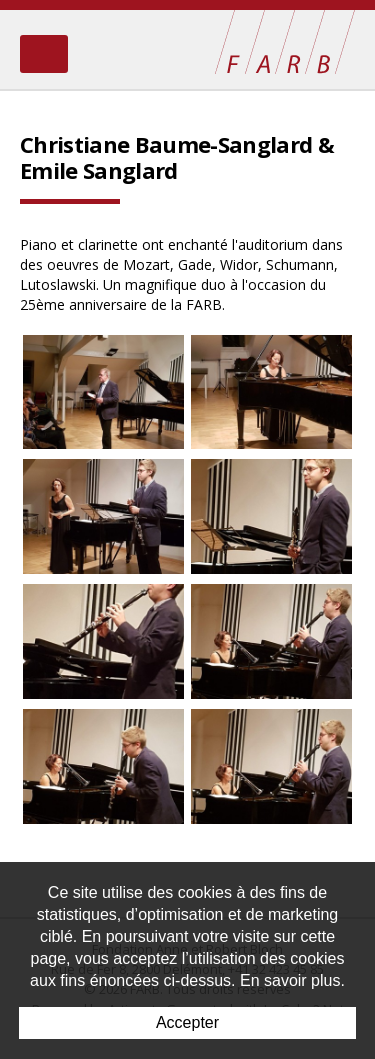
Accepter (187, 1022)
